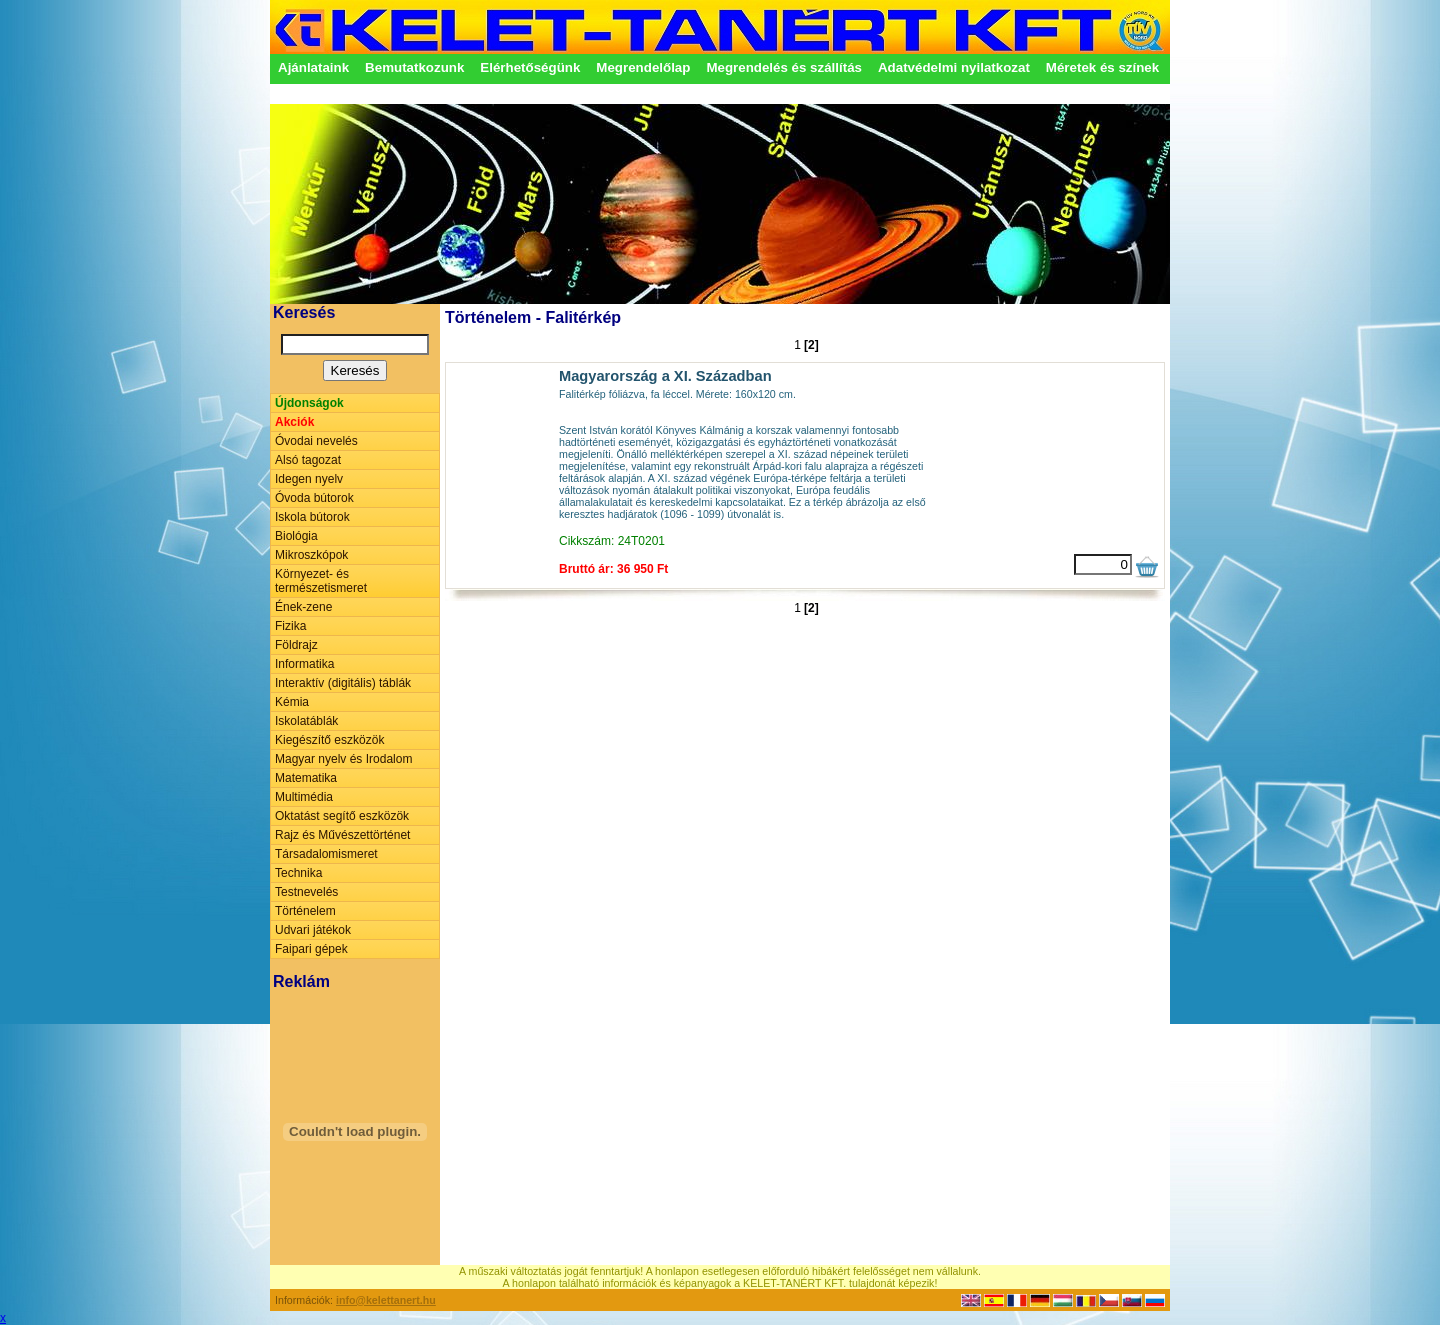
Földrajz (296, 645)
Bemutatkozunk (414, 67)
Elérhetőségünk (530, 67)
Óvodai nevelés (316, 441)
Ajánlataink (313, 67)
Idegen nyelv (309, 479)
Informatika (304, 664)
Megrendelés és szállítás (784, 67)
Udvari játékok (313, 930)
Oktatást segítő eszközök (342, 816)
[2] (811, 345)
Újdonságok (309, 403)
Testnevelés (306, 892)
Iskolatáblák (306, 721)
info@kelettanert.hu (386, 1300)
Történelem (305, 911)
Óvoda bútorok (314, 498)
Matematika (306, 778)
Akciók (294, 422)
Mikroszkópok (311, 555)
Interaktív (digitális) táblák (343, 683)
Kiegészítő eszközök (329, 740)
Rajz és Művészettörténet (342, 835)
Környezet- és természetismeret (321, 581)
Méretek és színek (1102, 67)
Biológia (296, 536)
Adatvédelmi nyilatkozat (954, 67)
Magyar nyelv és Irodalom (343, 759)
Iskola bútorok (312, 517)
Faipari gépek (311, 949)
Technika (298, 873)
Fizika (290, 626)
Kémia (292, 702)
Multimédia (304, 797)
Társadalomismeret (326, 854)
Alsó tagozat (308, 460)
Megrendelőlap (643, 67)
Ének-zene (303, 607)
